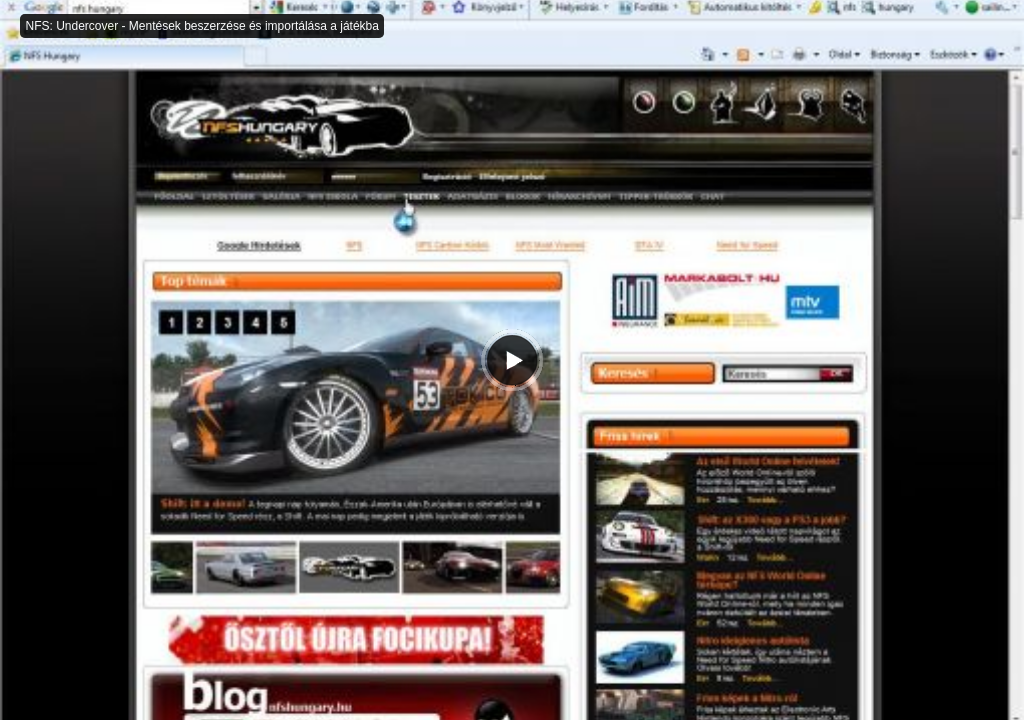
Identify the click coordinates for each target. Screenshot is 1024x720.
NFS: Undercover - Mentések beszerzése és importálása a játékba (202, 26)
